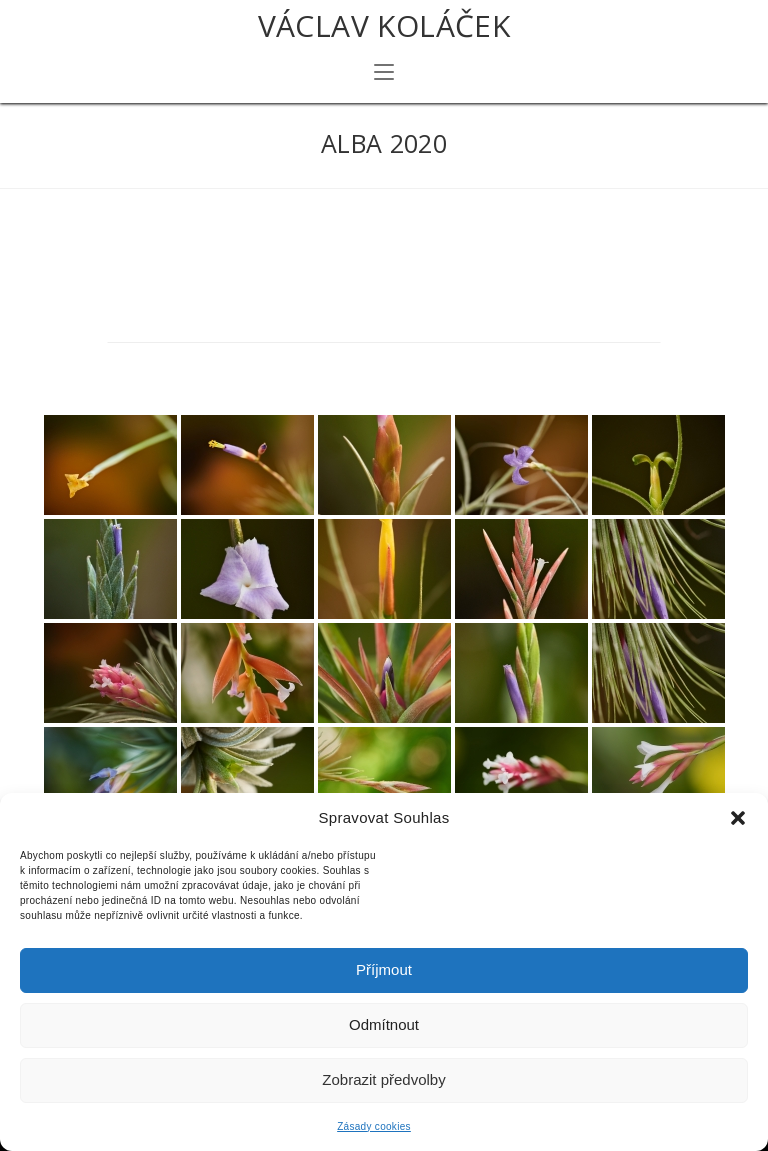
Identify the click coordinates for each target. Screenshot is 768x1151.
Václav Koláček (384, 25)
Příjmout (384, 969)
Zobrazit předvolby (383, 1079)
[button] (738, 818)
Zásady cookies (374, 1126)
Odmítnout (384, 1024)
